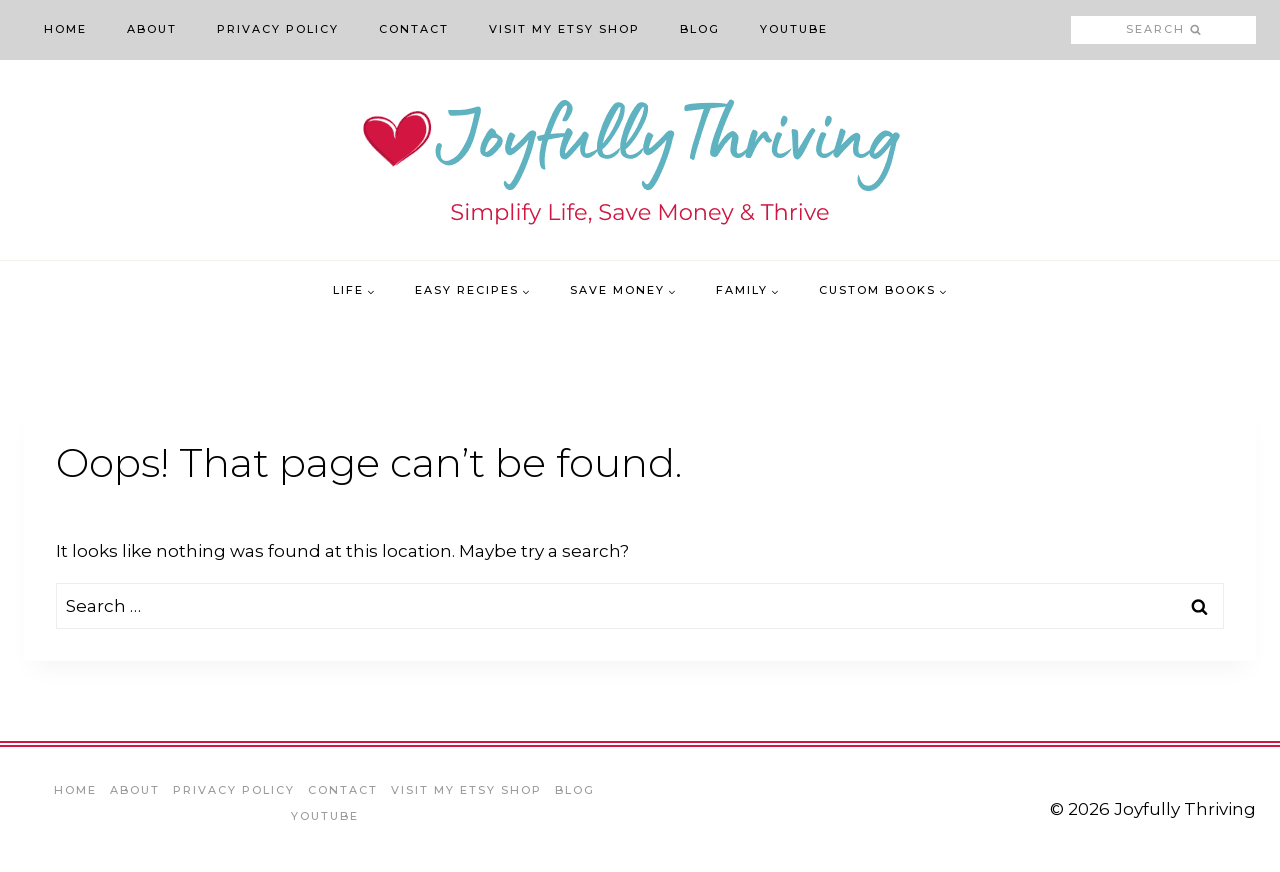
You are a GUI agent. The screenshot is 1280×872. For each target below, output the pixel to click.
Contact (414, 29)
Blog (700, 29)
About (152, 29)
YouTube (794, 29)
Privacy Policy (278, 29)
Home (65, 29)
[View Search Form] (1163, 30)
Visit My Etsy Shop (564, 29)
